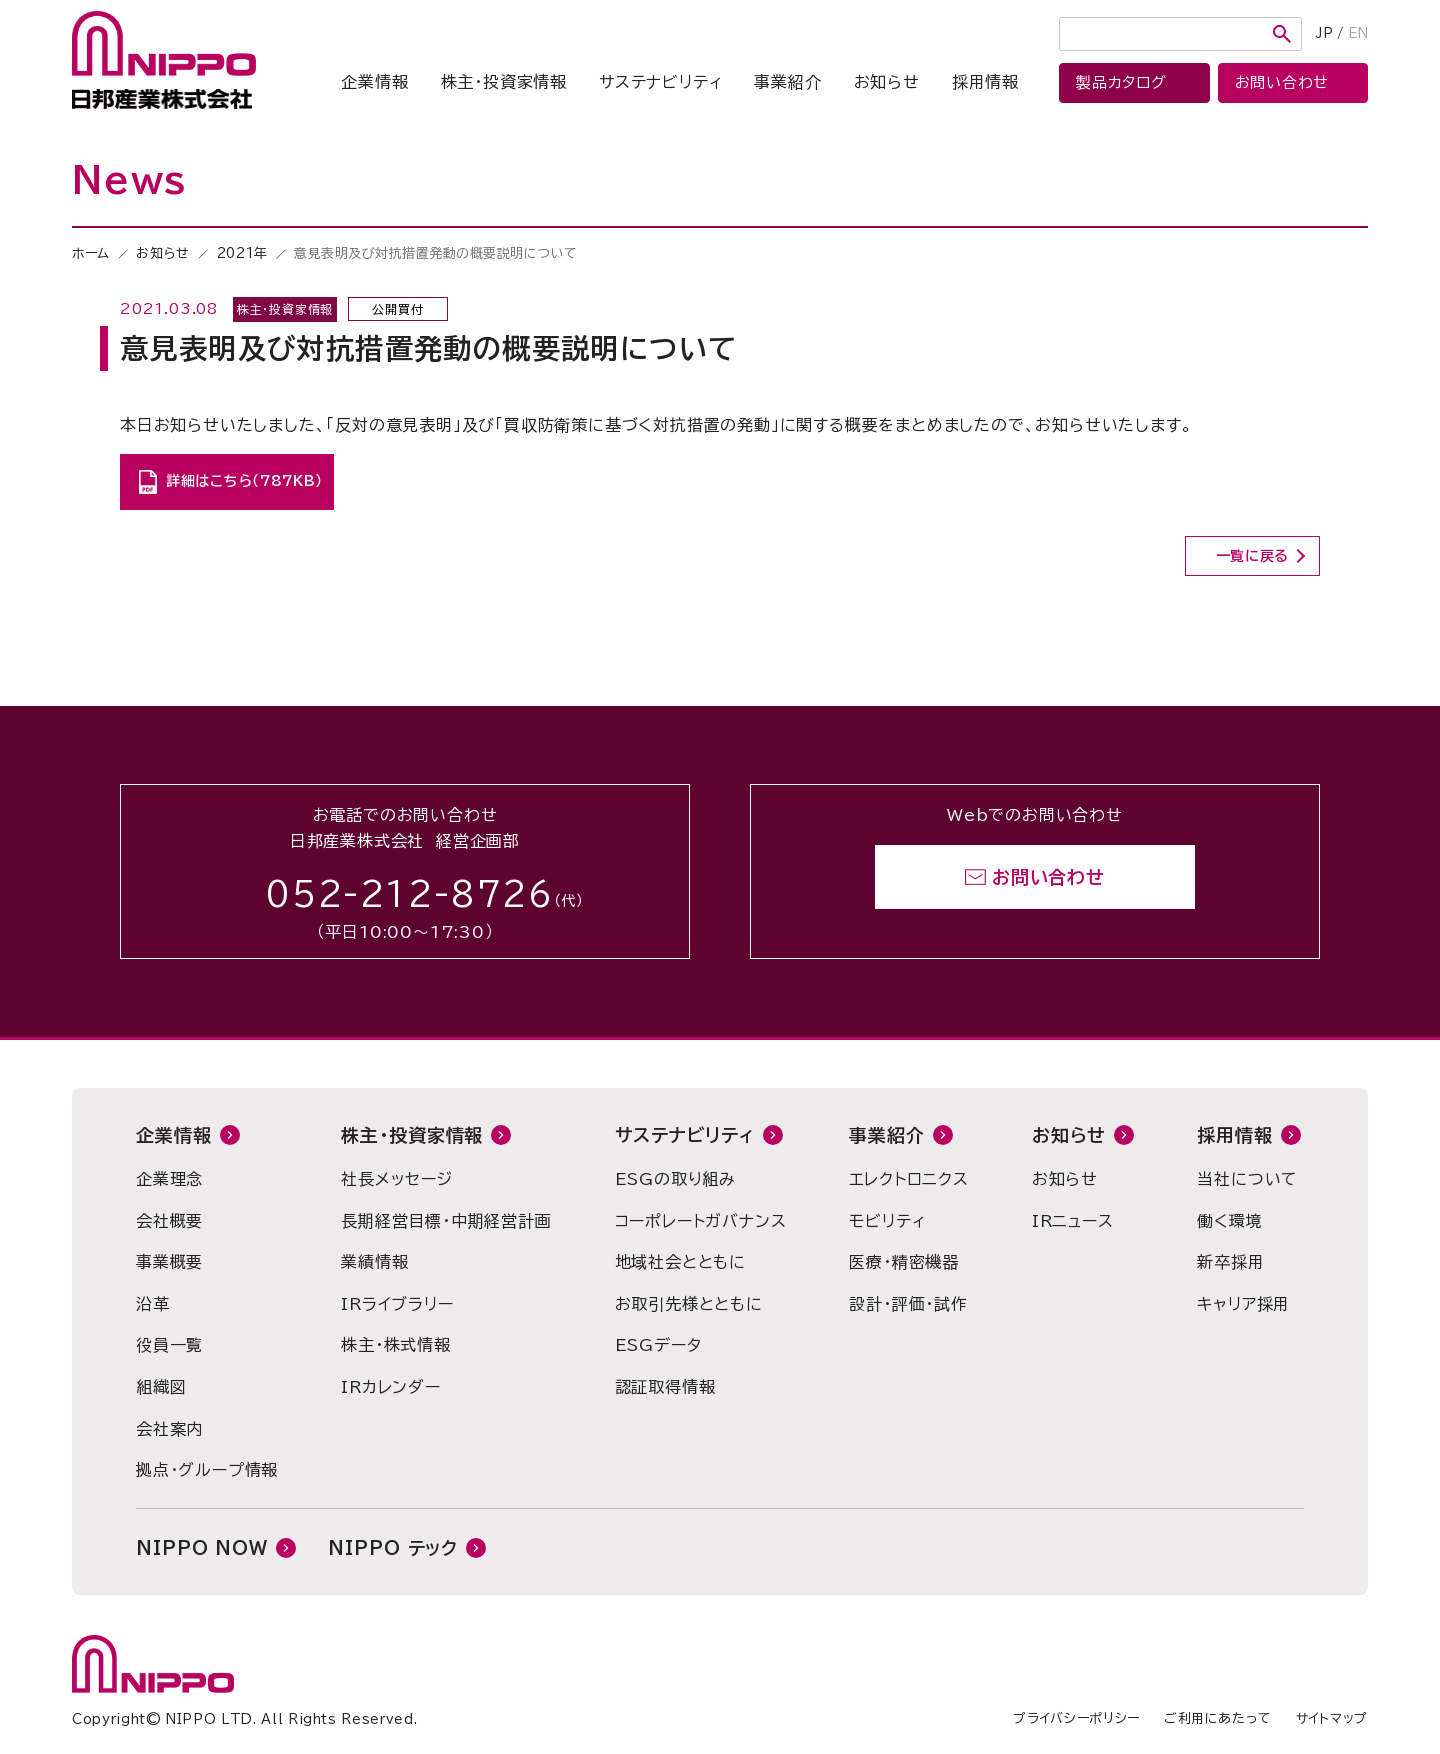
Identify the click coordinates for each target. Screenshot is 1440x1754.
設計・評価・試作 (908, 1304)
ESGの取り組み (675, 1179)
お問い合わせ (1048, 877)
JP (1324, 33)
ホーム (91, 253)
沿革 (153, 1304)
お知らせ (887, 82)
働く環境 (1229, 1221)
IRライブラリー (397, 1304)
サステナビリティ (660, 82)
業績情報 (374, 1262)
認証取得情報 (665, 1387)
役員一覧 (169, 1345)
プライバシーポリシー (1076, 1718)
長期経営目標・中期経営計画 (446, 1221)
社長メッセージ (397, 1179)
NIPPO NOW (202, 1548)
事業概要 (169, 1262)
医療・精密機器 (904, 1262)
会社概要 (169, 1221)
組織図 (161, 1387)
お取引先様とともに (689, 1304)
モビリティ (887, 1221)
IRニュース (1073, 1221)
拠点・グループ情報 (207, 1470)
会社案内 (169, 1429)
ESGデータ (658, 1345)
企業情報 (374, 82)
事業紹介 (787, 82)
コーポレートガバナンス (701, 1221)
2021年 (242, 253)
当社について (1247, 1179)
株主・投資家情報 (504, 82)
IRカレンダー (391, 1387)
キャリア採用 (1243, 1304)
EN (1358, 33)
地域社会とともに (680, 1262)
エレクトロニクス (908, 1179)
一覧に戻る (1253, 556)
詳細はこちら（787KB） (244, 481)
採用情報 (985, 82)
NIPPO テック (393, 1548)
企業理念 (169, 1179)
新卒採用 (1230, 1262)
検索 (1282, 34)
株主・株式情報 (396, 1345)
